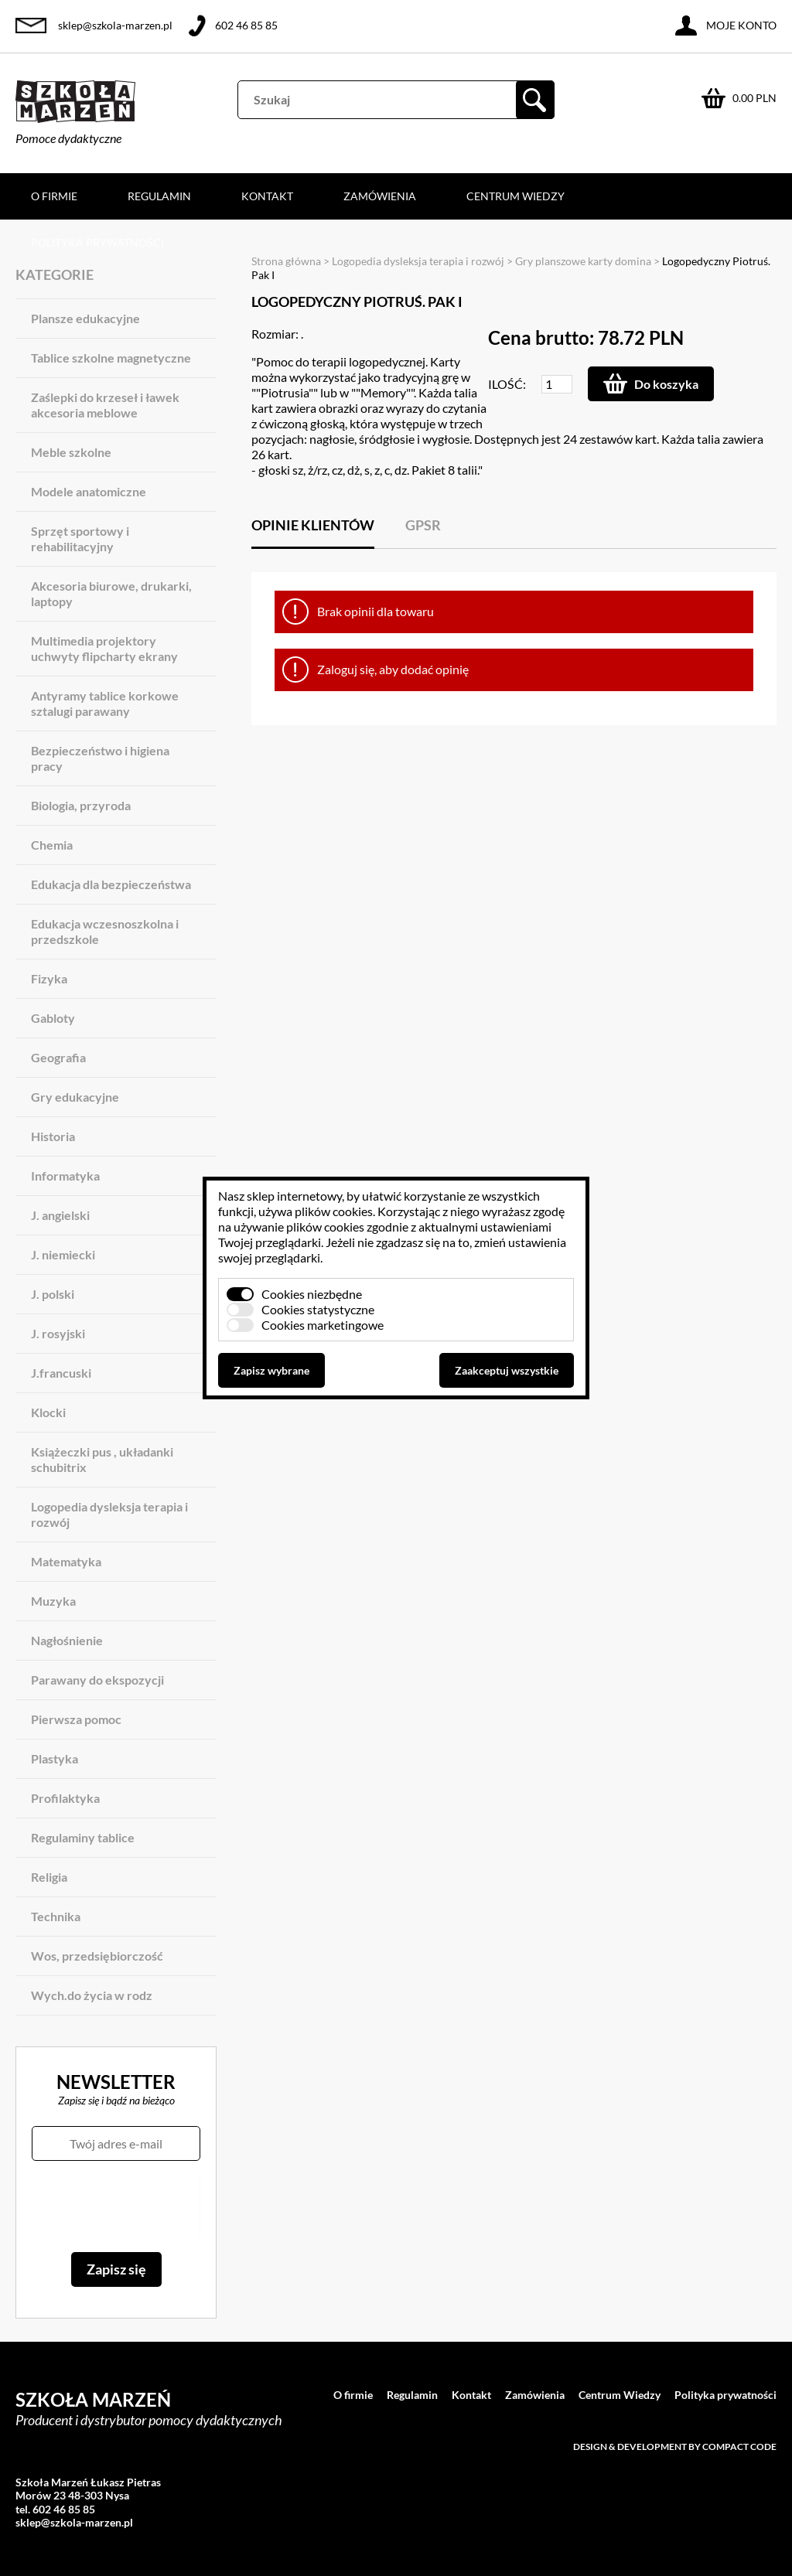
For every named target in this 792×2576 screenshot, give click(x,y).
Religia (49, 1876)
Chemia (52, 844)
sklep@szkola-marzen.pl (115, 25)
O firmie (54, 196)
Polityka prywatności (97, 242)
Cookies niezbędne (311, 1293)
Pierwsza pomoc (76, 1719)
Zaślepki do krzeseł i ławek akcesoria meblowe (105, 405)
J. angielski (60, 1215)
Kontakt (267, 196)
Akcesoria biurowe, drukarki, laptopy (111, 593)
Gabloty (53, 1017)
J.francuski (61, 1372)
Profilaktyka (65, 1798)
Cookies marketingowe (322, 1324)
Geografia (58, 1057)
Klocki (48, 1412)
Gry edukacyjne (75, 1096)
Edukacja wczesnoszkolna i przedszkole (105, 931)
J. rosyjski (58, 1333)
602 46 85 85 (246, 25)
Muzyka (53, 1600)
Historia (53, 1136)
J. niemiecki (63, 1254)
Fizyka (49, 978)
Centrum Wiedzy (515, 196)
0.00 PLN (754, 97)
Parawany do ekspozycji (97, 1679)
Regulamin (159, 196)
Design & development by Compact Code (675, 2446)
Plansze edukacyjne (85, 318)
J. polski (52, 1293)
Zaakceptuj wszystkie (506, 1370)
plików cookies (334, 1211)
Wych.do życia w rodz (91, 1995)
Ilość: (507, 384)
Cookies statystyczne (317, 1309)
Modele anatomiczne (88, 491)
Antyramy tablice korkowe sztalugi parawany (105, 703)
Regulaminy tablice (83, 1837)
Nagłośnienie (67, 1640)
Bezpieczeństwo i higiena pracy (100, 758)
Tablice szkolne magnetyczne (111, 357)
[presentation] (116, 2206)
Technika (55, 1916)
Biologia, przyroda (81, 805)
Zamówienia (379, 196)
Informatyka (65, 1175)
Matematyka (66, 1561)
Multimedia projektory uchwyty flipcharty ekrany (104, 648)
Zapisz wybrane (271, 1370)
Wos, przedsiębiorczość (97, 1955)
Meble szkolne (71, 452)
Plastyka (54, 1758)
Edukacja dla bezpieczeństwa (111, 884)
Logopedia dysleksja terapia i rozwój (109, 1514)
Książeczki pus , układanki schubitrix (102, 1459)
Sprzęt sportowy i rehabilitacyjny (80, 538)
